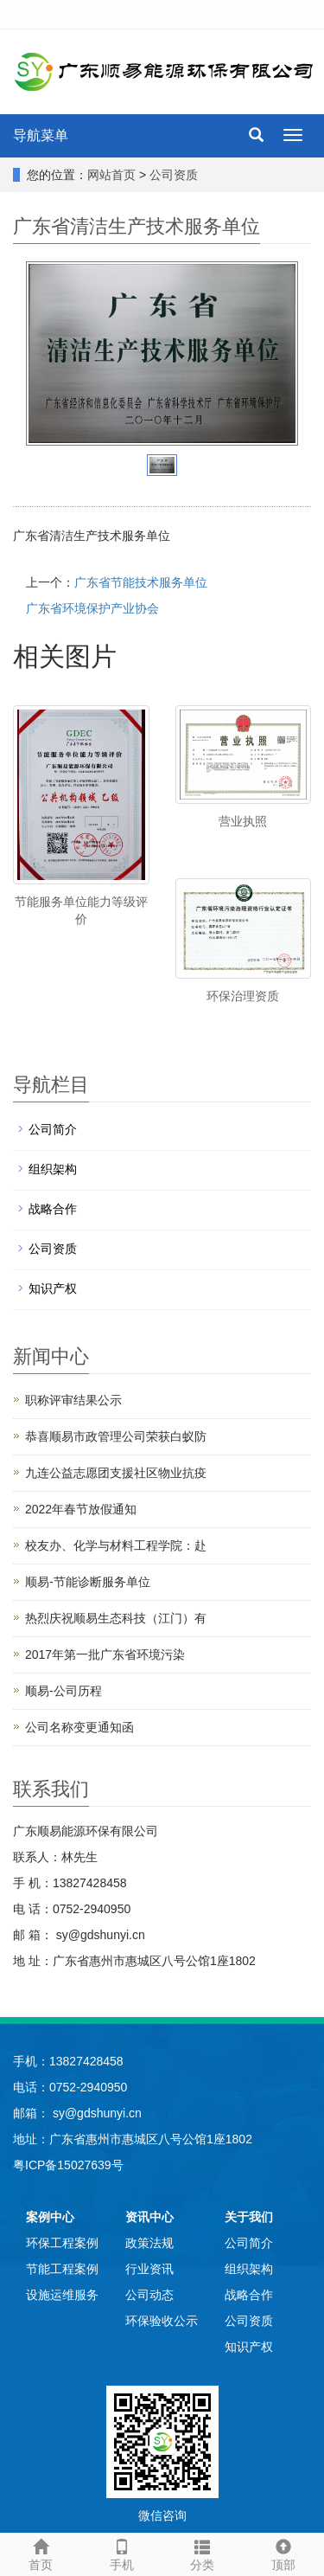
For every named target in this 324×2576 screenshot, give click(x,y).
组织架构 (53, 1169)
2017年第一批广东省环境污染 (105, 1654)
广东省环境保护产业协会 (92, 608)
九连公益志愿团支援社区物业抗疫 (115, 1473)
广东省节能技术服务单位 (140, 582)
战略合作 (53, 1209)
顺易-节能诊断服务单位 (87, 1582)
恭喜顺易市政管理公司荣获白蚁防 (115, 1436)
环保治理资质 (242, 996)
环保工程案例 (62, 2243)
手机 (121, 2553)
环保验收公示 (161, 2321)
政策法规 (149, 2243)
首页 (40, 2553)
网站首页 (111, 175)
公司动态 (149, 2295)
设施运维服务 (62, 2295)
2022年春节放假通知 (81, 1509)
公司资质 (173, 175)
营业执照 (243, 821)
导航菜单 (40, 135)
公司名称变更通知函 (79, 1727)
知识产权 (53, 1288)
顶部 (283, 2553)
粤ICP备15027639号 (68, 2165)
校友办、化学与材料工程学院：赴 (115, 1545)
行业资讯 (149, 2269)
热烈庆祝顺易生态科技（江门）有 (115, 1618)
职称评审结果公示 (73, 1400)
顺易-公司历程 (63, 1691)
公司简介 (53, 1129)
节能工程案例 (62, 2269)
